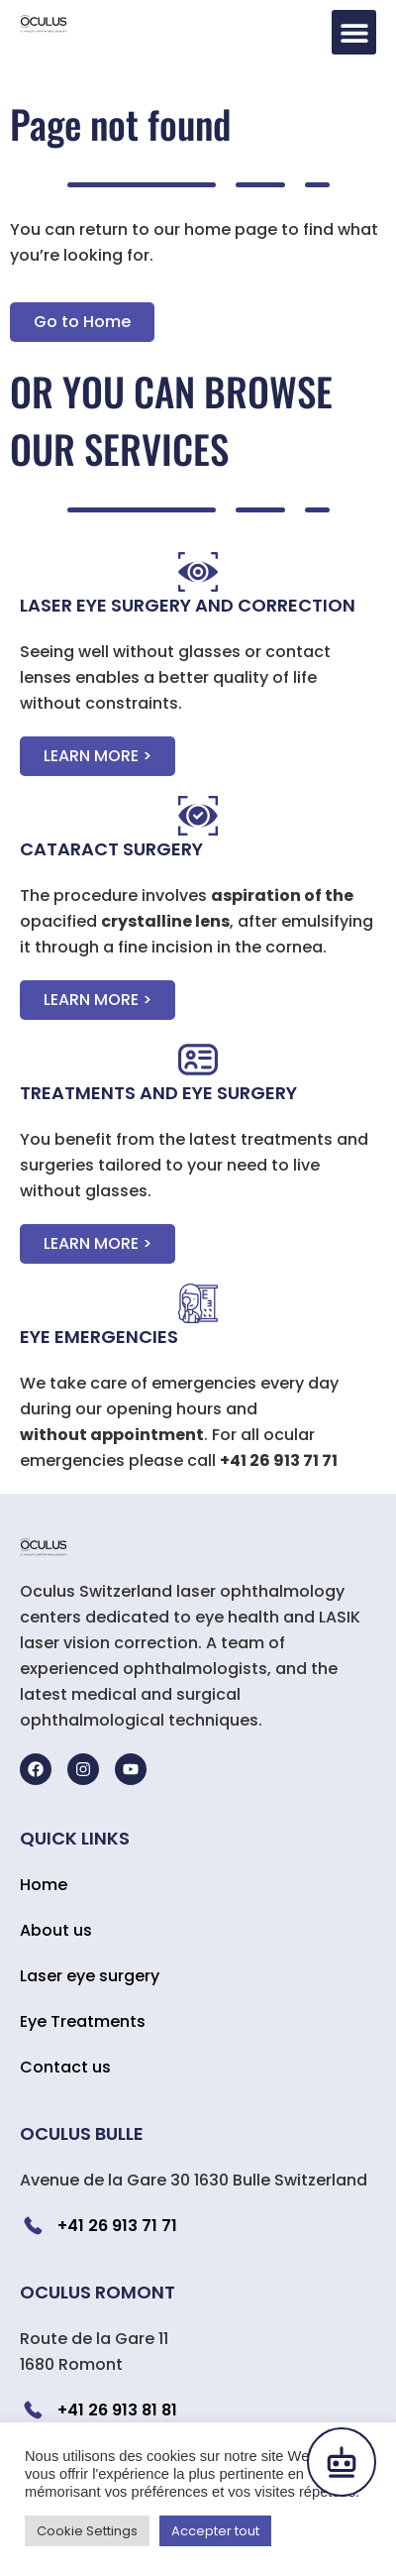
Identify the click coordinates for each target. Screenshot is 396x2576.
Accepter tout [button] (215, 2530)
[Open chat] (342, 2462)
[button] (354, 32)
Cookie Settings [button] (87, 2530)
